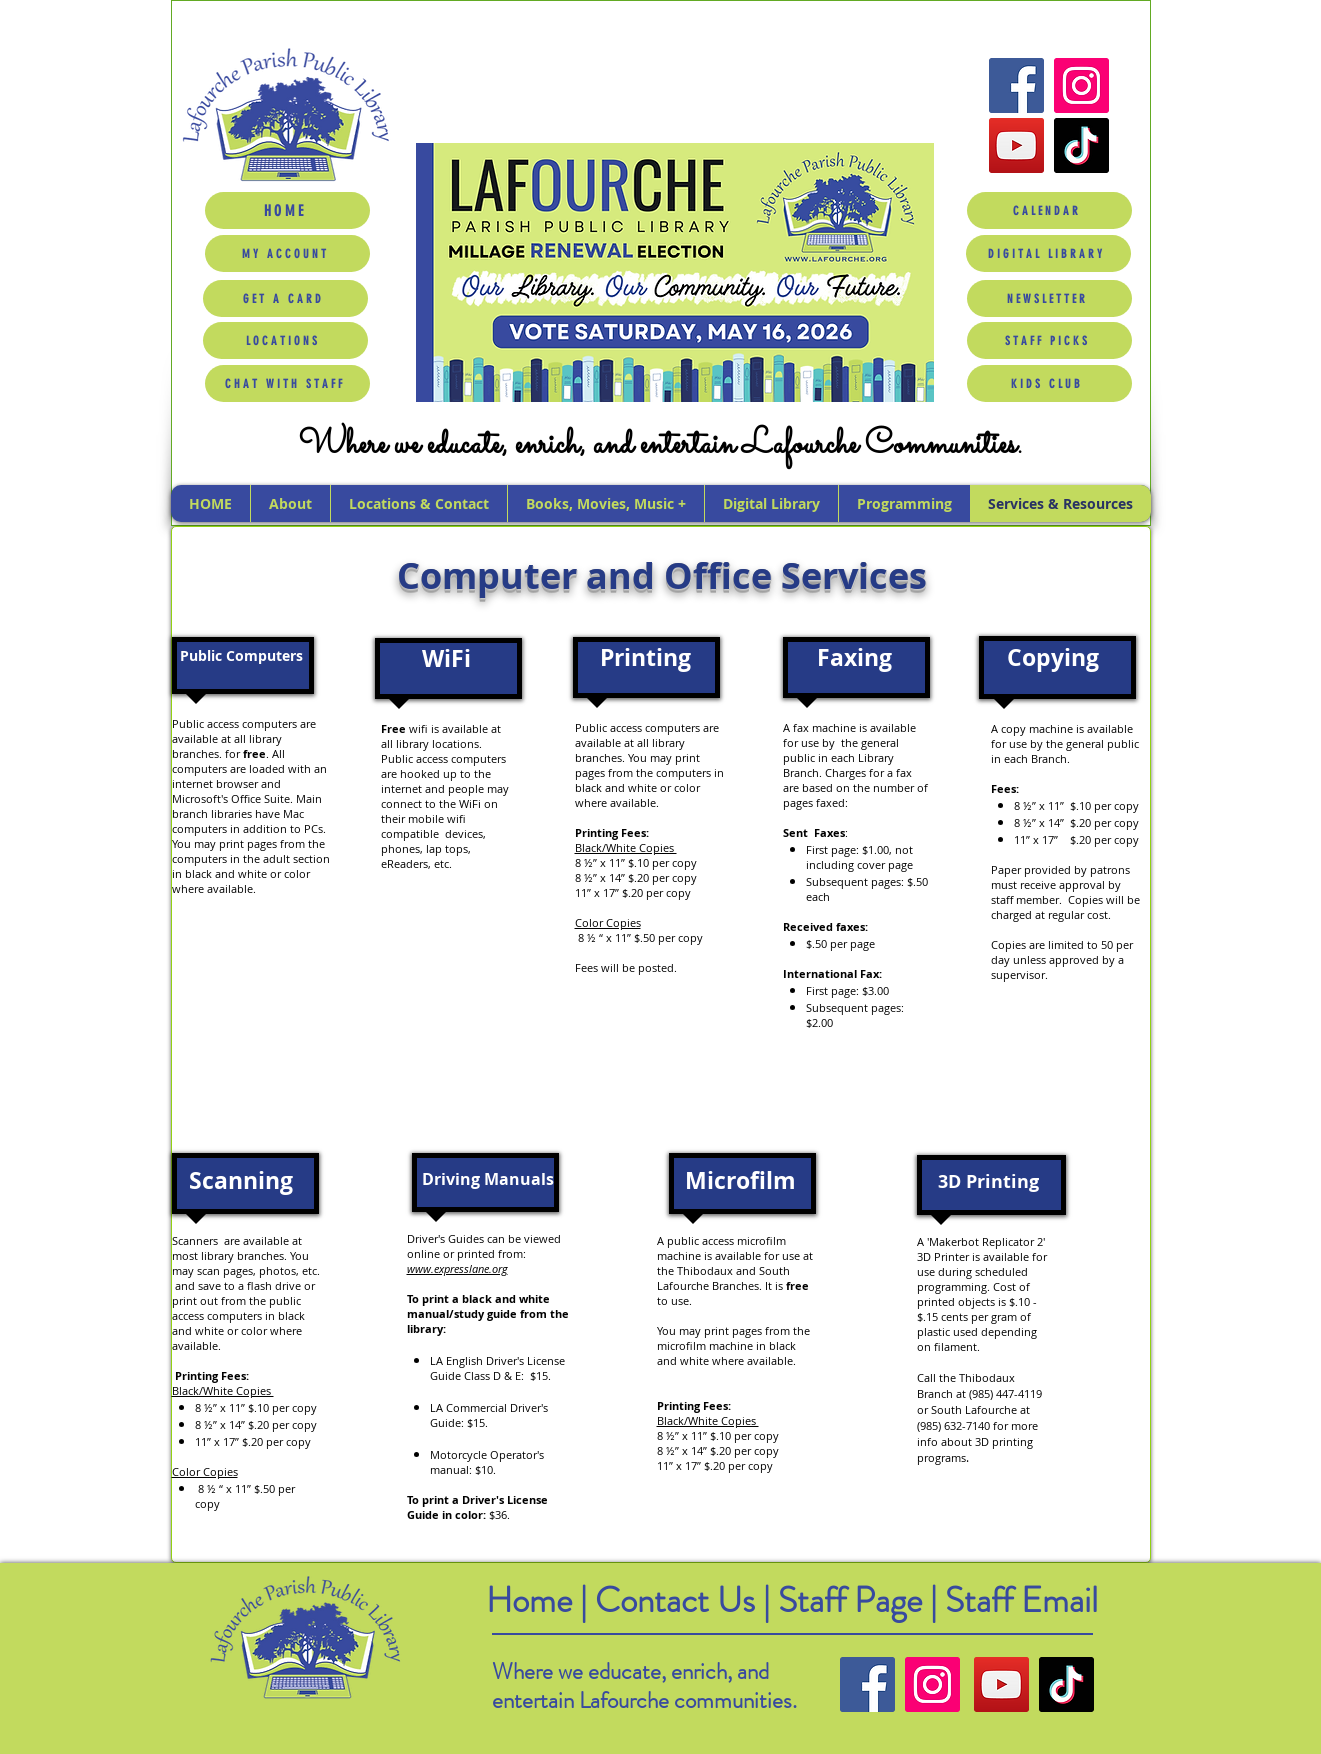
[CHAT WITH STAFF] (287, 383)
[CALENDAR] (1049, 210)
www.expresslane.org (457, 1268)
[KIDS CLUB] (1049, 383)
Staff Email (1021, 1600)
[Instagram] (1081, 85)
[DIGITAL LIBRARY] (1048, 253)
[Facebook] (1016, 85)
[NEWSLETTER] (1049, 298)
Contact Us (679, 1600)
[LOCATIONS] (285, 340)
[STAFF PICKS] (1049, 340)
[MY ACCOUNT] (287, 253)
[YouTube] (1016, 145)
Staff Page (850, 1600)
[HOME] (287, 210)
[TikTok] (1081, 145)
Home (529, 1600)
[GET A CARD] (285, 298)
